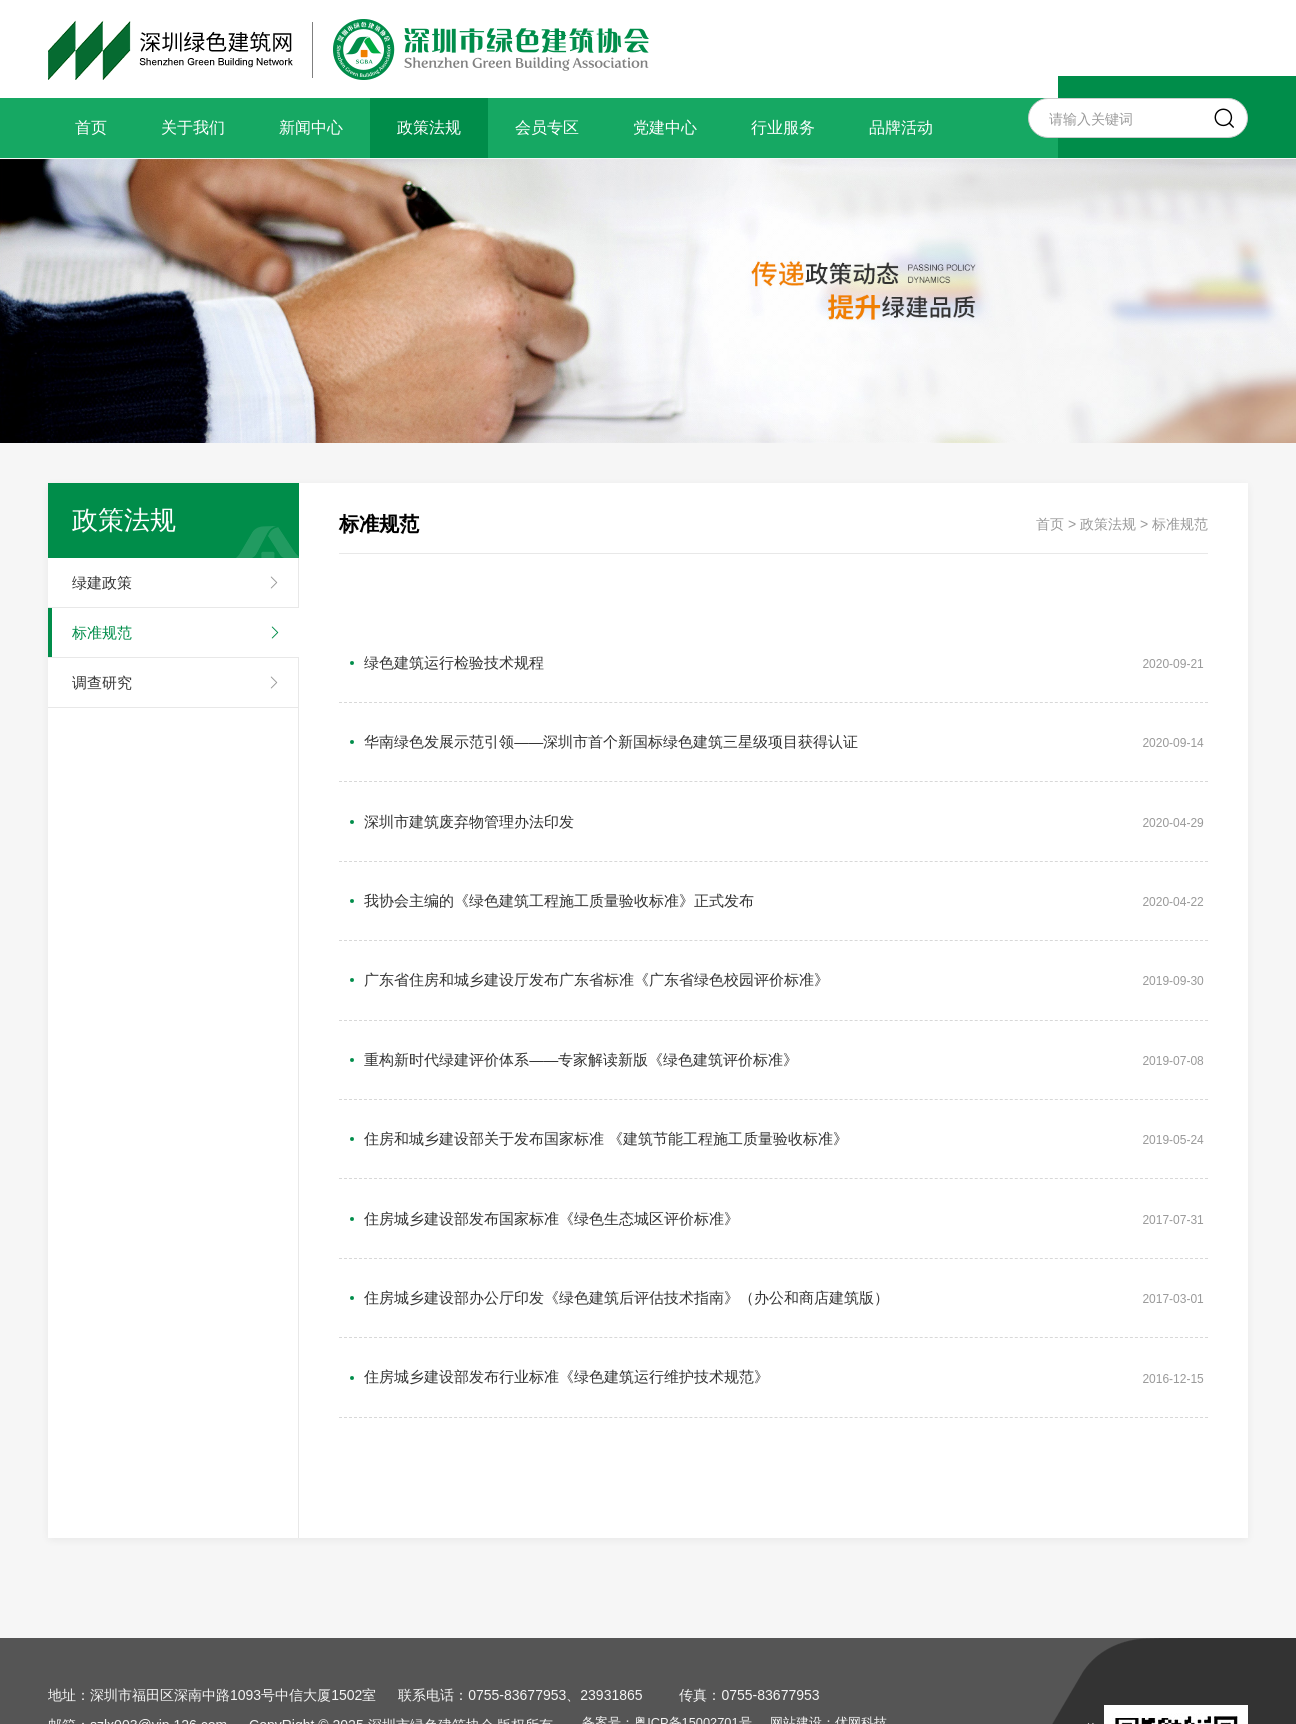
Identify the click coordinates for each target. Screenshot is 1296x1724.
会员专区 (547, 127)
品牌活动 (901, 127)
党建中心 (665, 127)
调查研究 (102, 682)
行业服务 (783, 127)
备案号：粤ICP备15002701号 (683, 1541)
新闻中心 (311, 127)
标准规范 (102, 632)
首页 (91, 127)
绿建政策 (102, 582)
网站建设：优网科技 (860, 1541)
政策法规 (429, 127)
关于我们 (193, 127)
